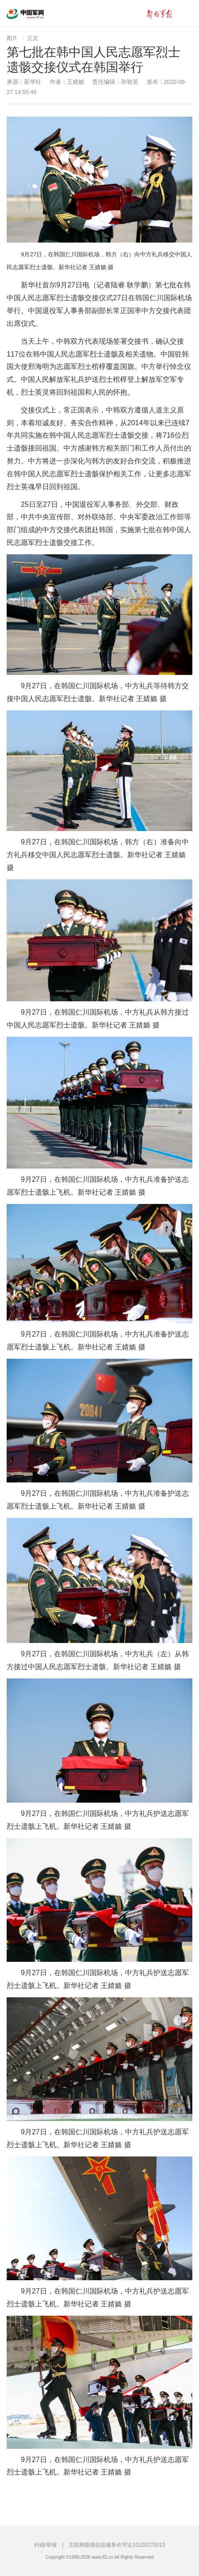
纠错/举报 (45, 2545)
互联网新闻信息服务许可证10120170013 (117, 2545)
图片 (12, 38)
